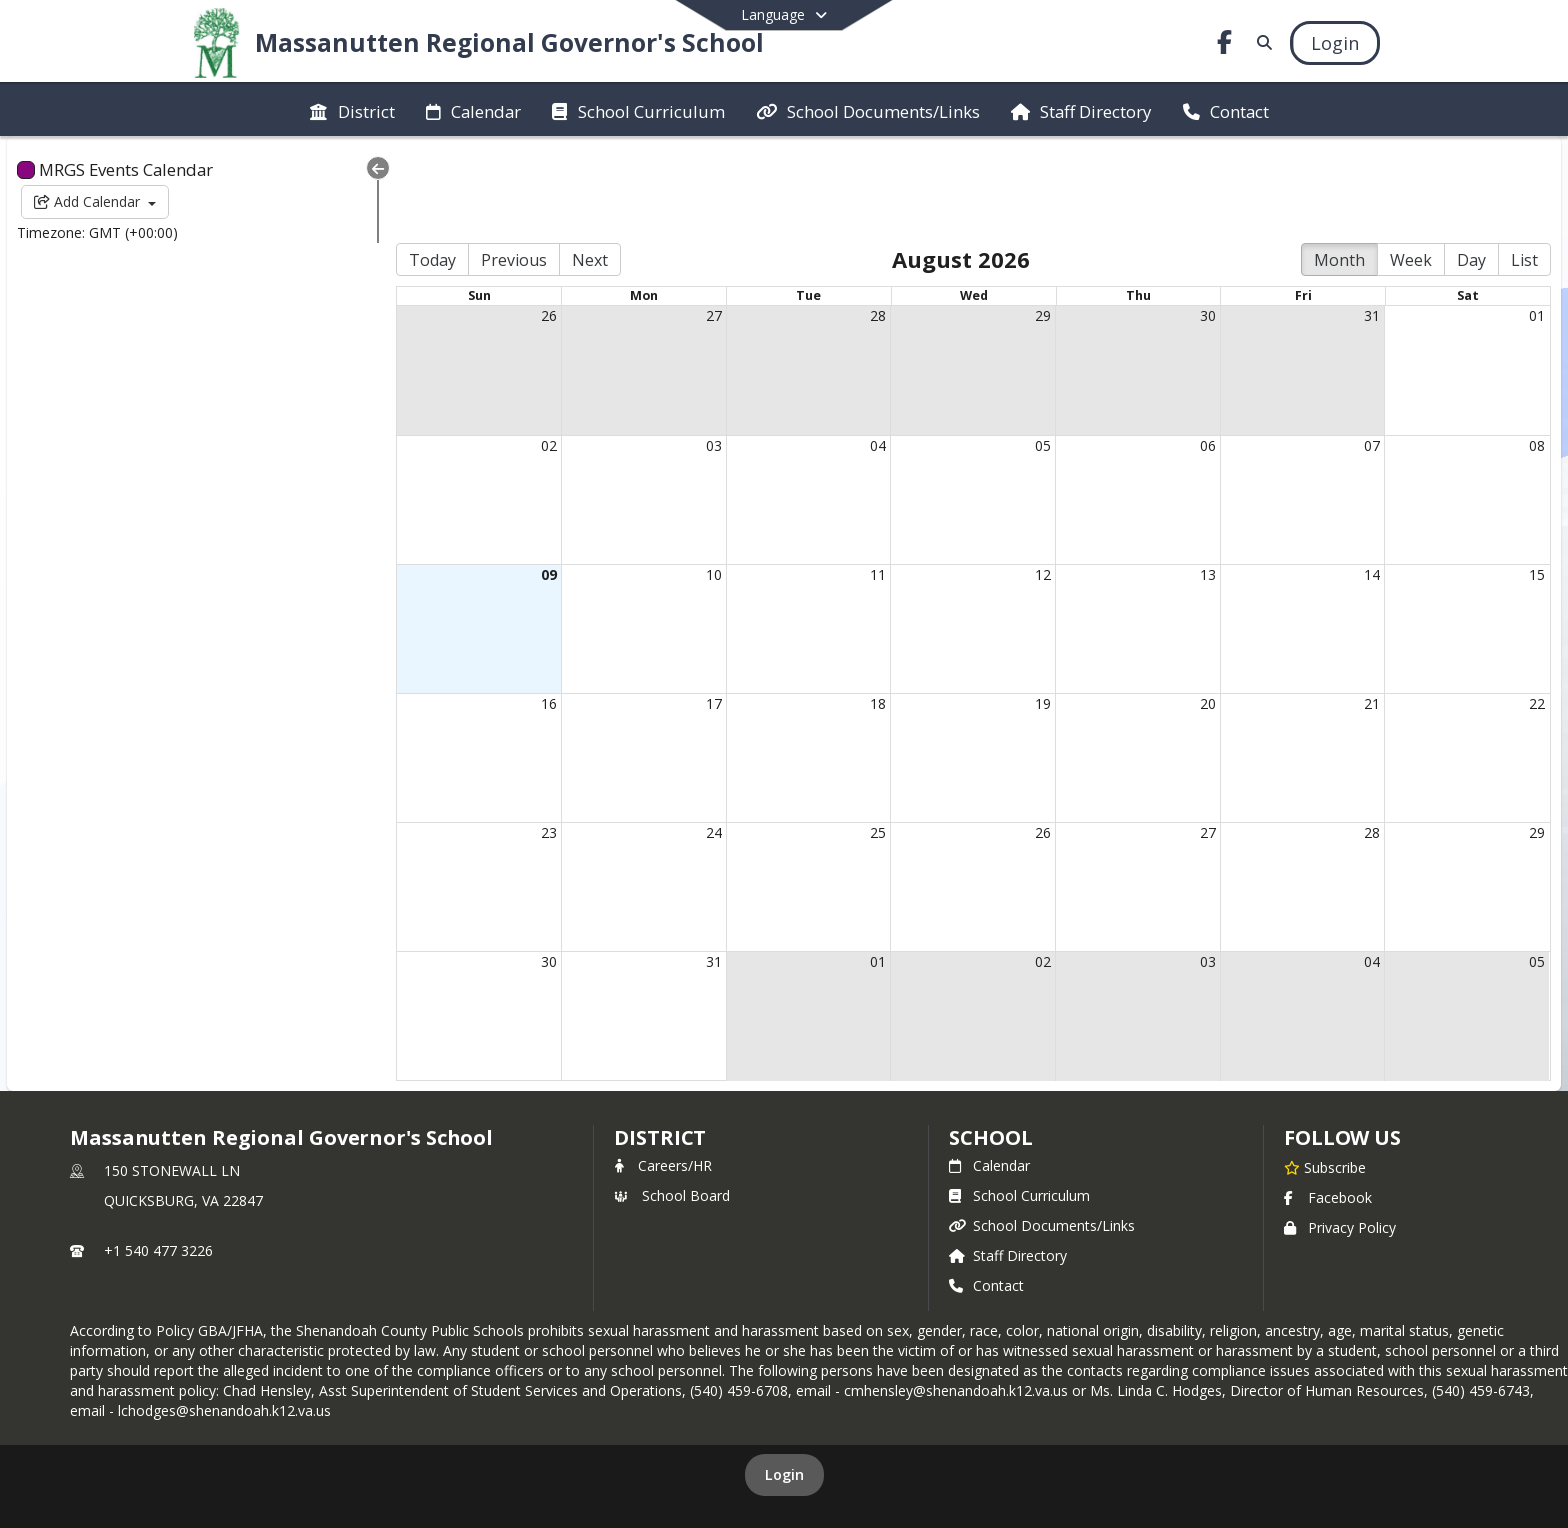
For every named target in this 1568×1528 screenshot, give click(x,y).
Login (784, 1387)
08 (1537, 357)
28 (843, 228)
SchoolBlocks (813, 1448)
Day (1471, 173)
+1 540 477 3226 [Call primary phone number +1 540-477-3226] (158, 1163)
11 (843, 486)
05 (1017, 357)
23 (496, 745)
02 (496, 357)
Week (1411, 173)
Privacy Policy (1340, 1140)
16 (496, 616)
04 (843, 357)
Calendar (989, 1078)
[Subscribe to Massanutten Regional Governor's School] (1325, 1080)
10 (670, 486)
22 (1537, 616)
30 (1190, 228)
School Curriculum (1019, 1108)
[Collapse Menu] (316, 168)
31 (1364, 228)
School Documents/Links (1042, 1138)
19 (1017, 616)
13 (1190, 486)
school (990, 1050)
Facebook (1328, 1110)
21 (1364, 616)
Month (1339, 173)
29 (1017, 228)
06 (1190, 357)
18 (843, 616)
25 (843, 745)
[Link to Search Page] (1261, 42)
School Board (672, 1108)
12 (1017, 486)
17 (670, 616)
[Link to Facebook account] (1224, 45)
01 (1537, 228)
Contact (986, 1198)
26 (496, 228)
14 (1364, 486)
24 (670, 745)
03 (670, 357)
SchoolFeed (919, 1448)
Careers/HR (663, 1078)
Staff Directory (1008, 1168)
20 (1190, 616)
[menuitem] (352, 110)
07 (1364, 357)
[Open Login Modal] (1335, 43)
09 (496, 486)
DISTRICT (660, 1050)
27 (670, 228)
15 (1537, 486)
